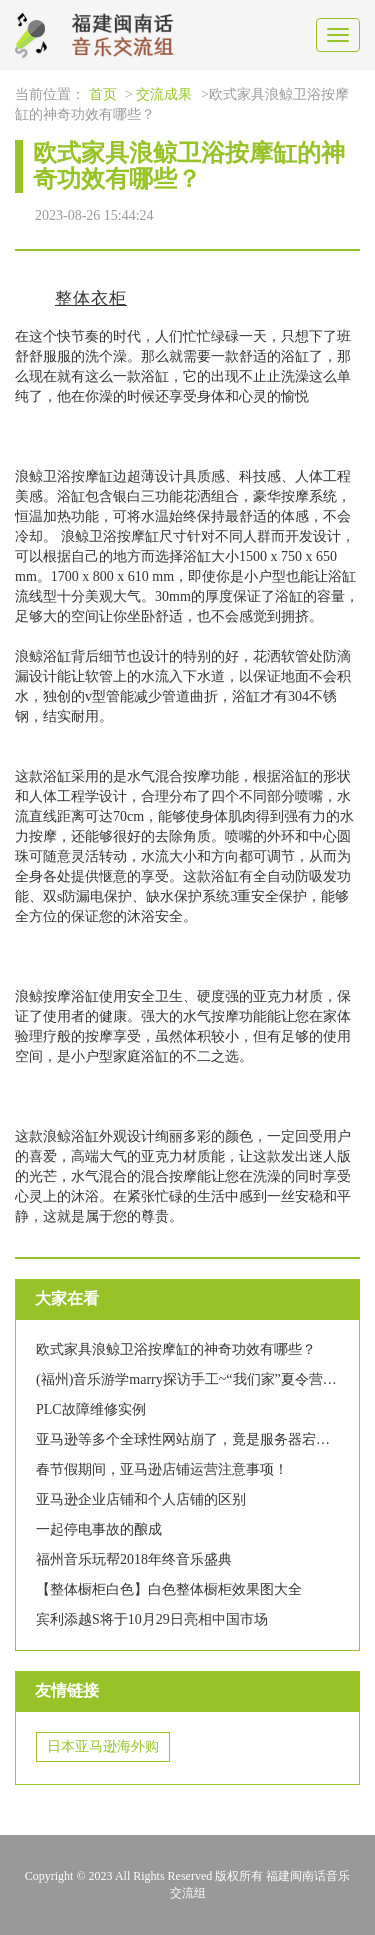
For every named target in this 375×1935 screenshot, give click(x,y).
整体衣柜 (91, 298)
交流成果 (164, 94)
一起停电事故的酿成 (99, 1529)
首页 (103, 94)
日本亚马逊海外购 (103, 1746)
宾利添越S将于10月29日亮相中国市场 (152, 1619)
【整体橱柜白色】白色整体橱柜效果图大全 (169, 1589)
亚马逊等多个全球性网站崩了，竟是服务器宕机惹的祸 (204, 1439)
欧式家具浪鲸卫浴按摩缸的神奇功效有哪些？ (176, 1349)
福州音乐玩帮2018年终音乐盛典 (134, 1559)
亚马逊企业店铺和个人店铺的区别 (141, 1499)
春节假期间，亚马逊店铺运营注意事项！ (162, 1469)
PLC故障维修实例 (91, 1409)
